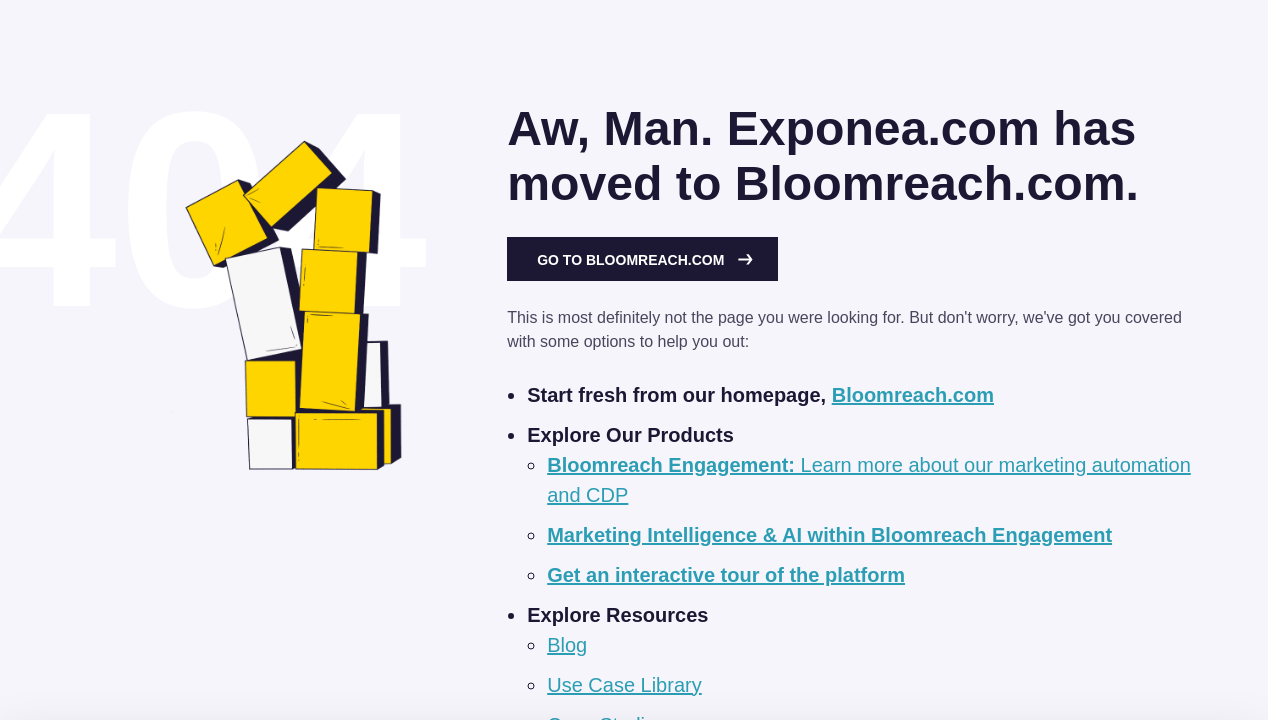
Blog (567, 645)
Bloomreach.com (913, 395)
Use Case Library (624, 685)
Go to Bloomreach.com (645, 260)
